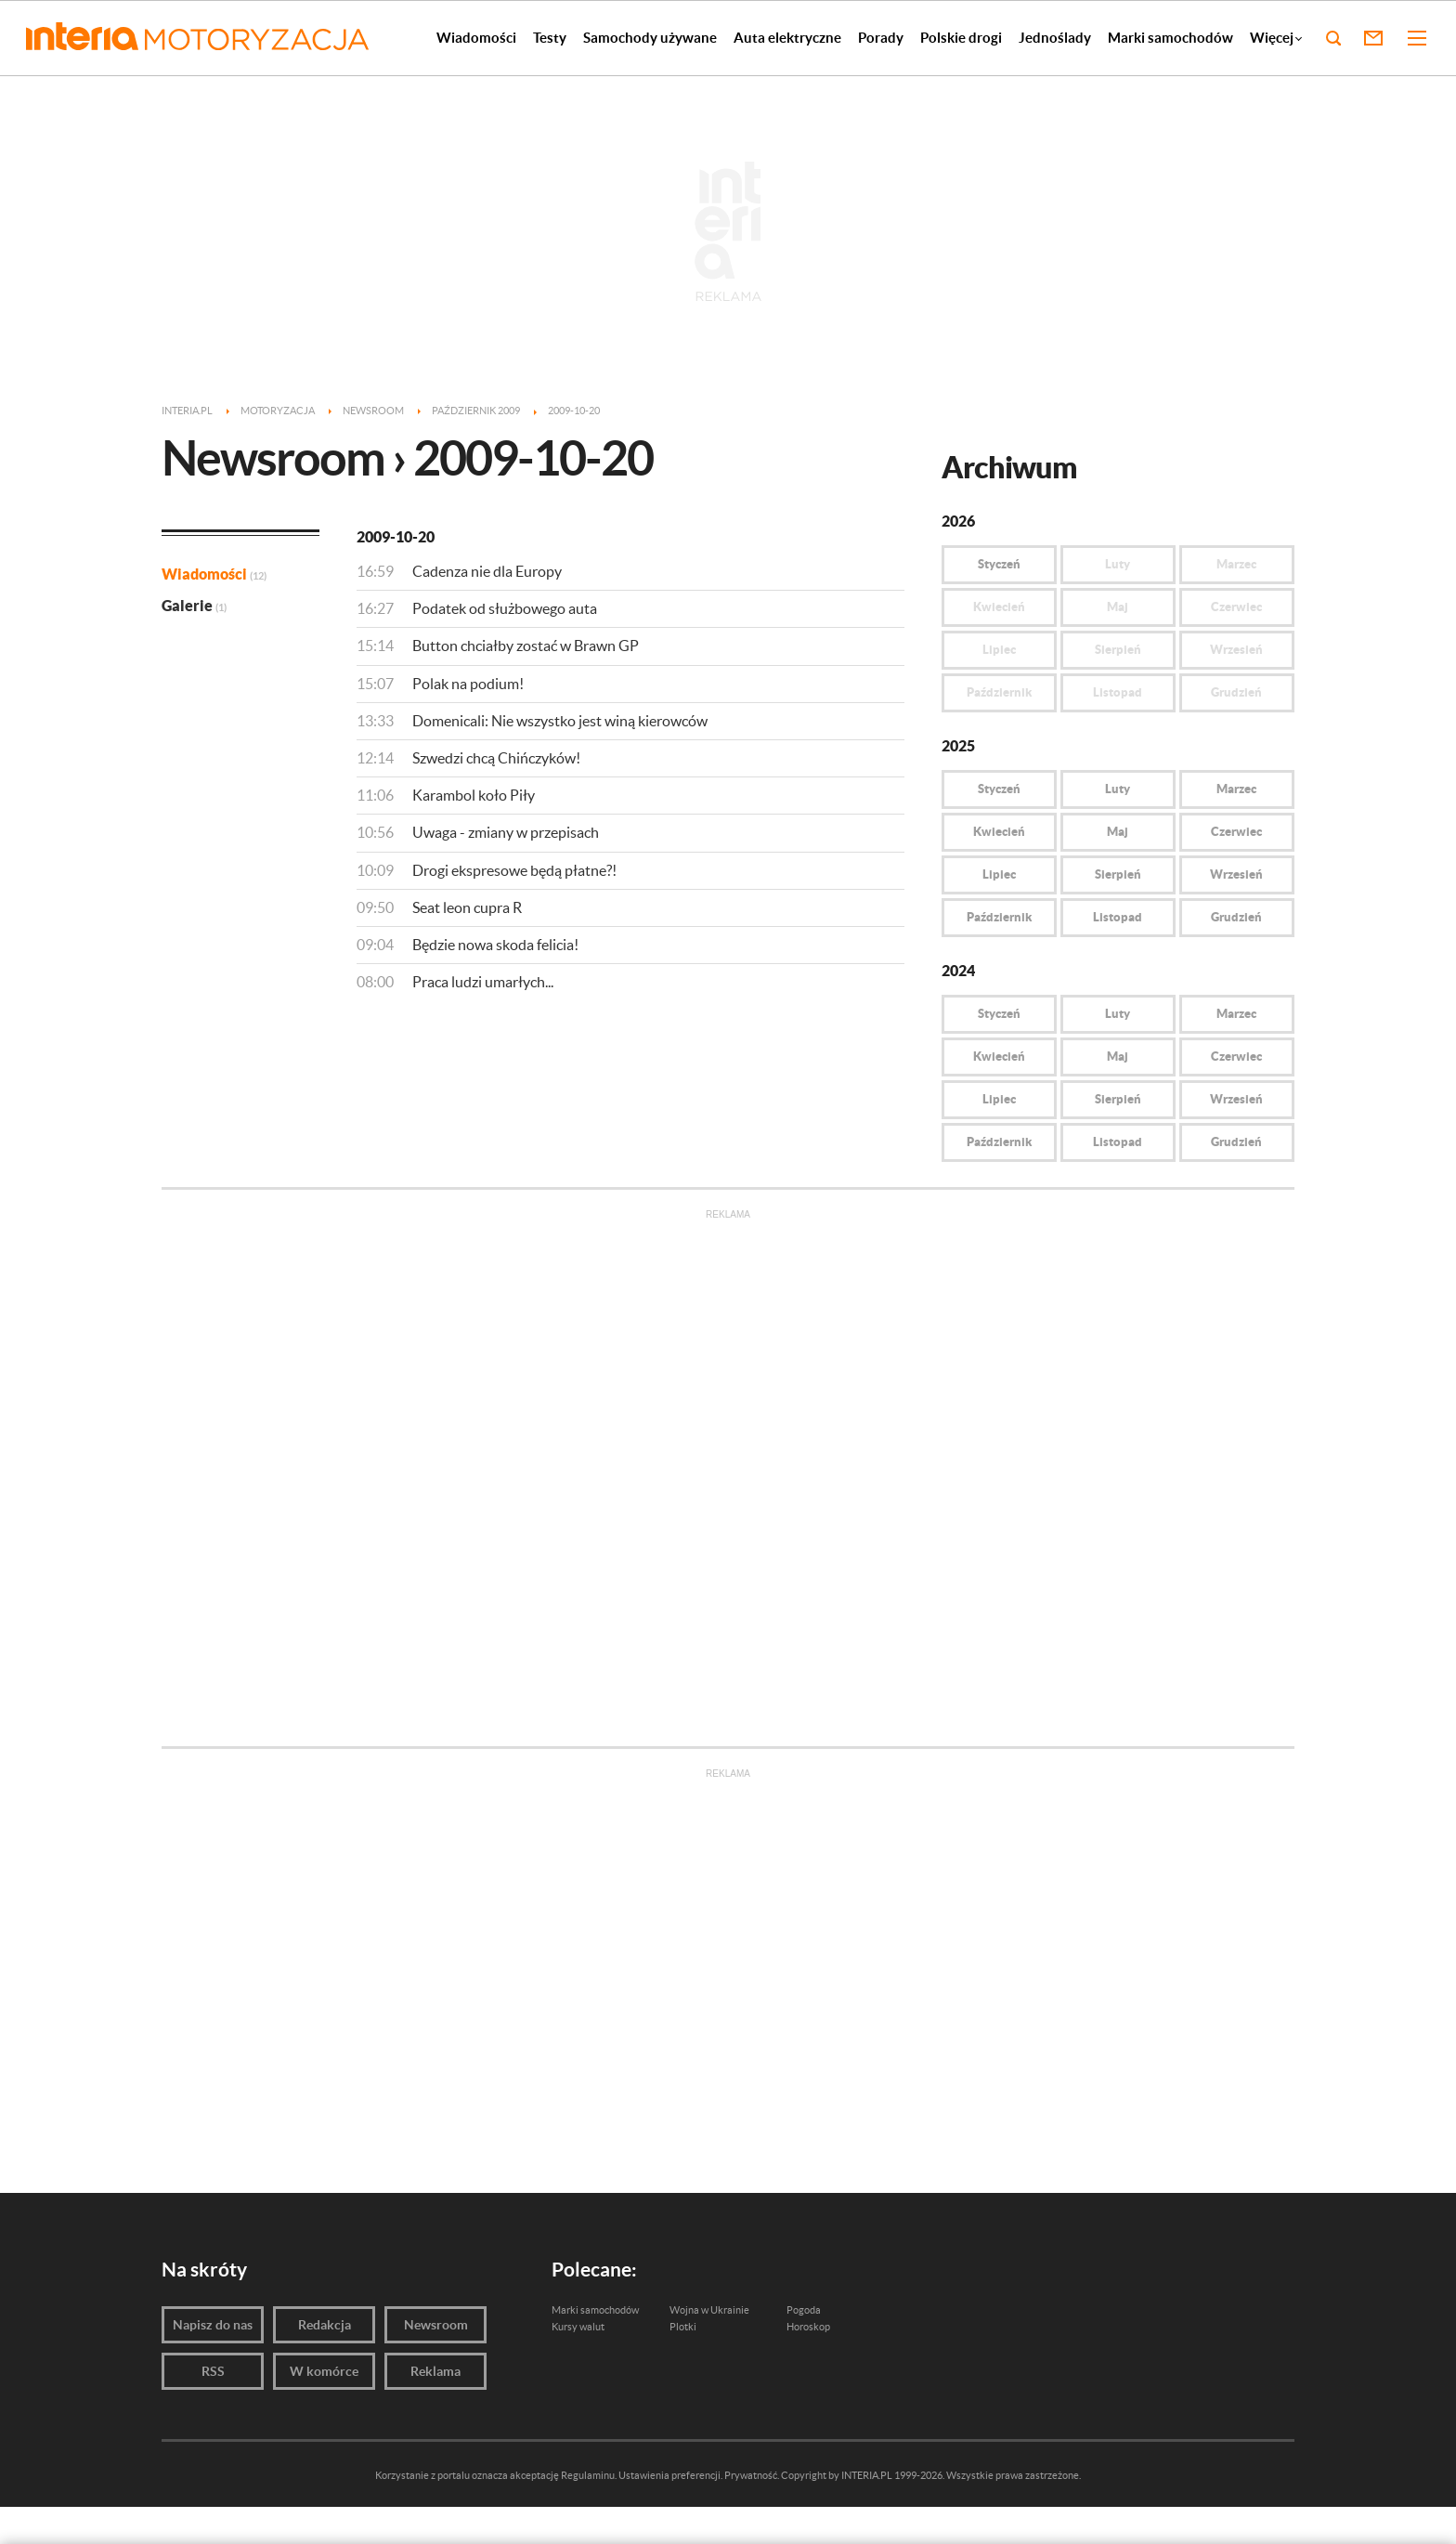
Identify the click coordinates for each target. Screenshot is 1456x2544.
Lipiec (999, 874)
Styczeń (999, 564)
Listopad (1117, 917)
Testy (549, 38)
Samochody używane (650, 38)
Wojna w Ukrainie (709, 2310)
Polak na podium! (468, 683)
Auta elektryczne (787, 38)
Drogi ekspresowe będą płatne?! (514, 870)
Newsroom (436, 2324)
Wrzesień (1236, 874)
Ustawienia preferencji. (670, 2475)
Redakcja (324, 2324)
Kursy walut (578, 2326)
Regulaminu (588, 2475)
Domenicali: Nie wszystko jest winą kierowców (560, 720)
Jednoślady (1055, 38)
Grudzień (1236, 917)
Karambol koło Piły (473, 795)
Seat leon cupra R (467, 907)
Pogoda (803, 2310)
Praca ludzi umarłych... (482, 981)
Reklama (435, 2371)
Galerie (194, 605)
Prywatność (750, 2475)
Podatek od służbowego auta (504, 608)
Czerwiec (1236, 832)
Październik (999, 917)
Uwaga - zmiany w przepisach (505, 832)
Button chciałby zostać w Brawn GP (525, 645)
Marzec (1236, 789)
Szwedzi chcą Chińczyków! (496, 758)
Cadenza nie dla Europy (487, 571)
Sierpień (1118, 874)
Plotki (683, 2326)
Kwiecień (999, 832)
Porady (881, 38)
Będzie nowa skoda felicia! (495, 944)
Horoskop (808, 2326)
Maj (1117, 832)
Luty (1117, 789)
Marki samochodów (1170, 38)
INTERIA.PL (866, 2475)
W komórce (324, 2371)
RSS (213, 2371)
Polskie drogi (961, 38)
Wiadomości (476, 38)
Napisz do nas (213, 2324)
